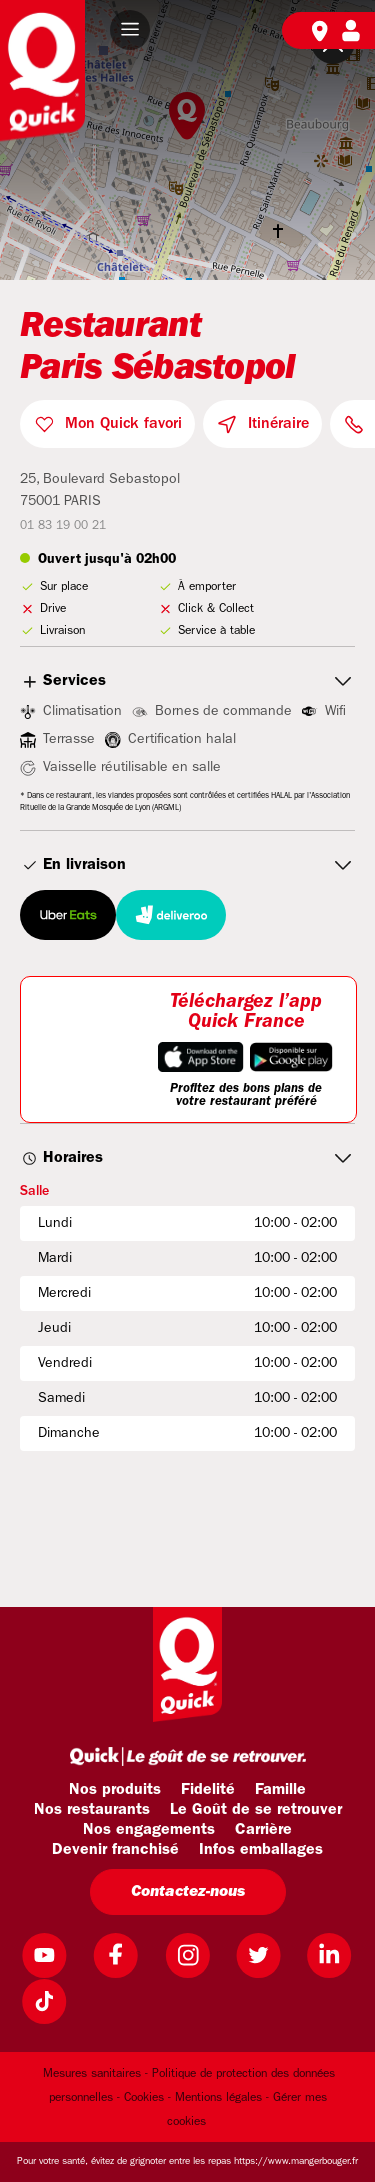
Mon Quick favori (123, 424)
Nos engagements (149, 1830)
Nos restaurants (92, 1810)
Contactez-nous (188, 1892)
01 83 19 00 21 (63, 526)
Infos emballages (261, 1850)
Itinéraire (278, 424)
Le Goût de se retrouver (256, 1810)
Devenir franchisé (115, 1850)
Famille (280, 1790)
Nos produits (115, 1790)
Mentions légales (218, 2098)
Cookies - (147, 2098)
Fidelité (208, 1790)
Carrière (263, 1830)
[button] (130, 30)
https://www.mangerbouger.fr (296, 2161)
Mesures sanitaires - (95, 2074)
